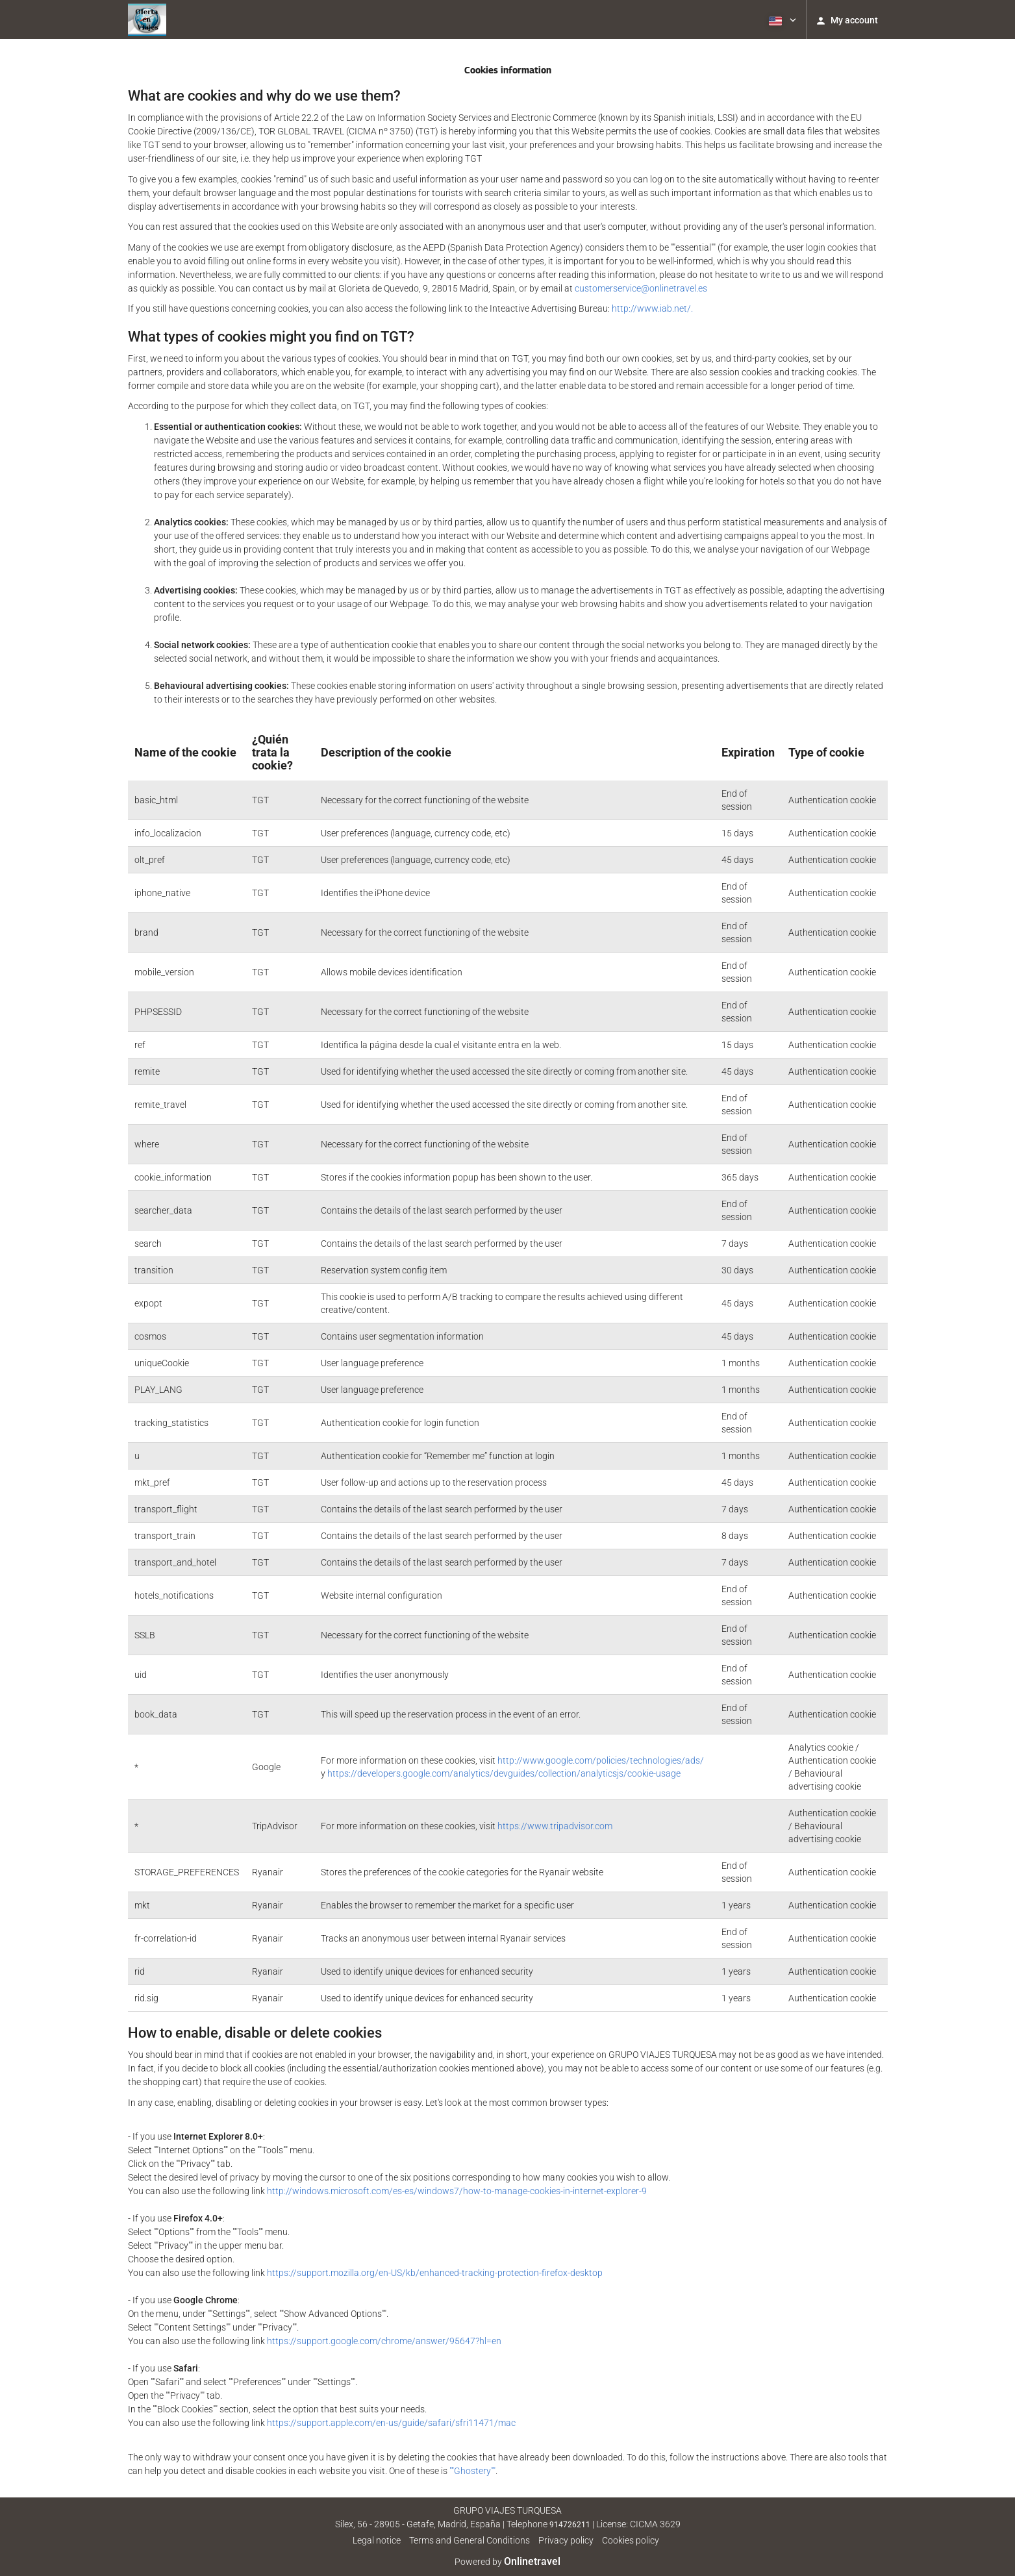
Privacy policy (566, 2540)
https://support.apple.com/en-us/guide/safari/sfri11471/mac (391, 2423)
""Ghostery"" (472, 2471)
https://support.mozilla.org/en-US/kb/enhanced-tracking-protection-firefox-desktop (435, 2273)
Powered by (507, 2562)
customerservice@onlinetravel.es (641, 288)
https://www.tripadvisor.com (554, 1826)
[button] (781, 19)
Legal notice (377, 2540)
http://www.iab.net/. (652, 308)
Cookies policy (630, 2540)
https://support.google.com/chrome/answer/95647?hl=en (384, 2341)
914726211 (569, 2524)
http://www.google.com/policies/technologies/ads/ (600, 1760)
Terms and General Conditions (469, 2540)
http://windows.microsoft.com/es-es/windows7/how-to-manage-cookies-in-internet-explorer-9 (457, 2191)
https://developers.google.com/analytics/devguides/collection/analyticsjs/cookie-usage (504, 1773)
